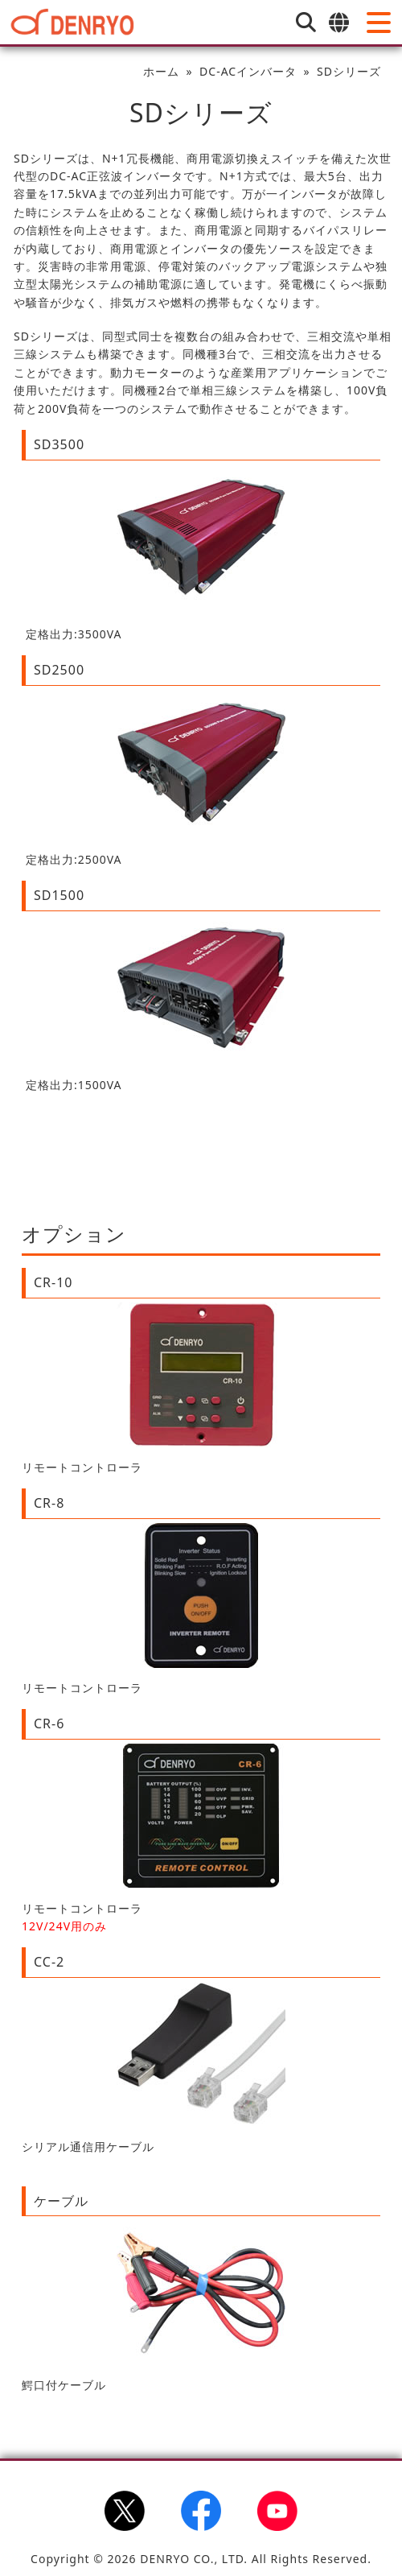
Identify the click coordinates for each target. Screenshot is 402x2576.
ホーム (161, 71)
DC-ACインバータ (248, 71)
